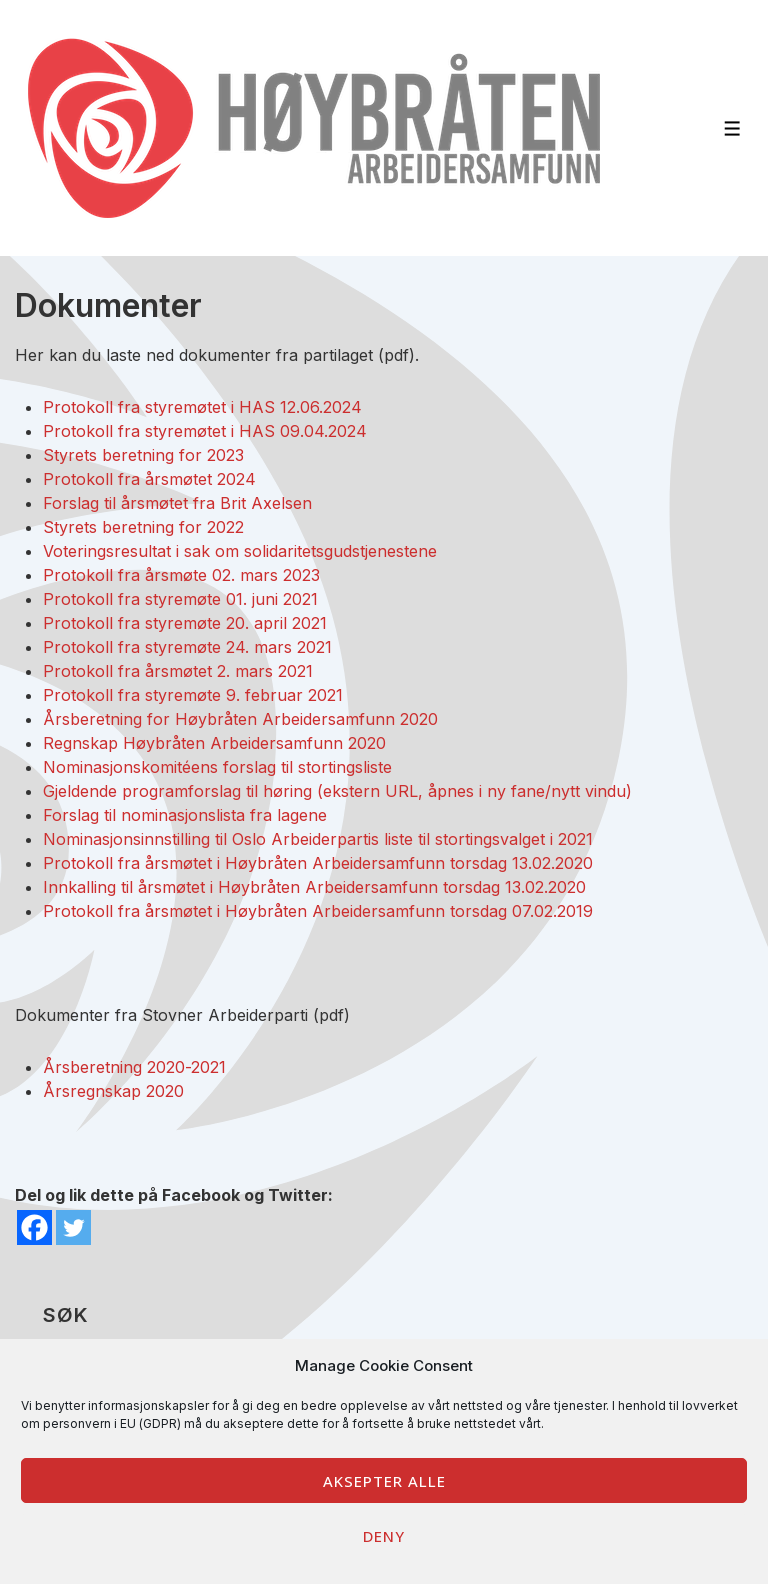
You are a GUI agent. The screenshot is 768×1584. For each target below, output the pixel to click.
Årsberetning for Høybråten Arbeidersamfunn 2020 (240, 719)
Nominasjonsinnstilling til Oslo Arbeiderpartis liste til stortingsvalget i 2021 (318, 839)
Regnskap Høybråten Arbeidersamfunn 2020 (214, 743)
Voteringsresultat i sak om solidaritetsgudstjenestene (240, 551)
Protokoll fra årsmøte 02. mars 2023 (181, 575)
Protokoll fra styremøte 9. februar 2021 (193, 695)
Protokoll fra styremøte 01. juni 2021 (180, 599)
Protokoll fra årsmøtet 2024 (149, 479)
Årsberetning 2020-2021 (134, 1067)
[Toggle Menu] (732, 128)
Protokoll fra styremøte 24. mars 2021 (187, 647)
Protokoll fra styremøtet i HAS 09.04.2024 (205, 431)
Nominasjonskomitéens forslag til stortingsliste (217, 767)
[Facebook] (34, 1227)
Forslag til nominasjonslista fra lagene (185, 815)
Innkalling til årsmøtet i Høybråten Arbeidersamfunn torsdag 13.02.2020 (314, 887)
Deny (384, 1536)
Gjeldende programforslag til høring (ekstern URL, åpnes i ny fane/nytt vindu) (337, 791)
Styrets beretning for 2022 (143, 527)
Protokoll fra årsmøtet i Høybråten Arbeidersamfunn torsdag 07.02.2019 (318, 911)
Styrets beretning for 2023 (143, 455)
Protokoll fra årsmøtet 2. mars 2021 (178, 671)
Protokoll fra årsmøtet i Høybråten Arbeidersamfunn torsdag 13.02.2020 (318, 863)
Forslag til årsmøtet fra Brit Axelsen (177, 503)
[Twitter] (73, 1227)
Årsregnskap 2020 (113, 1091)
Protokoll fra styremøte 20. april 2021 (185, 623)
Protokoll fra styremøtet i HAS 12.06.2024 (202, 407)
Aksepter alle (384, 1481)
